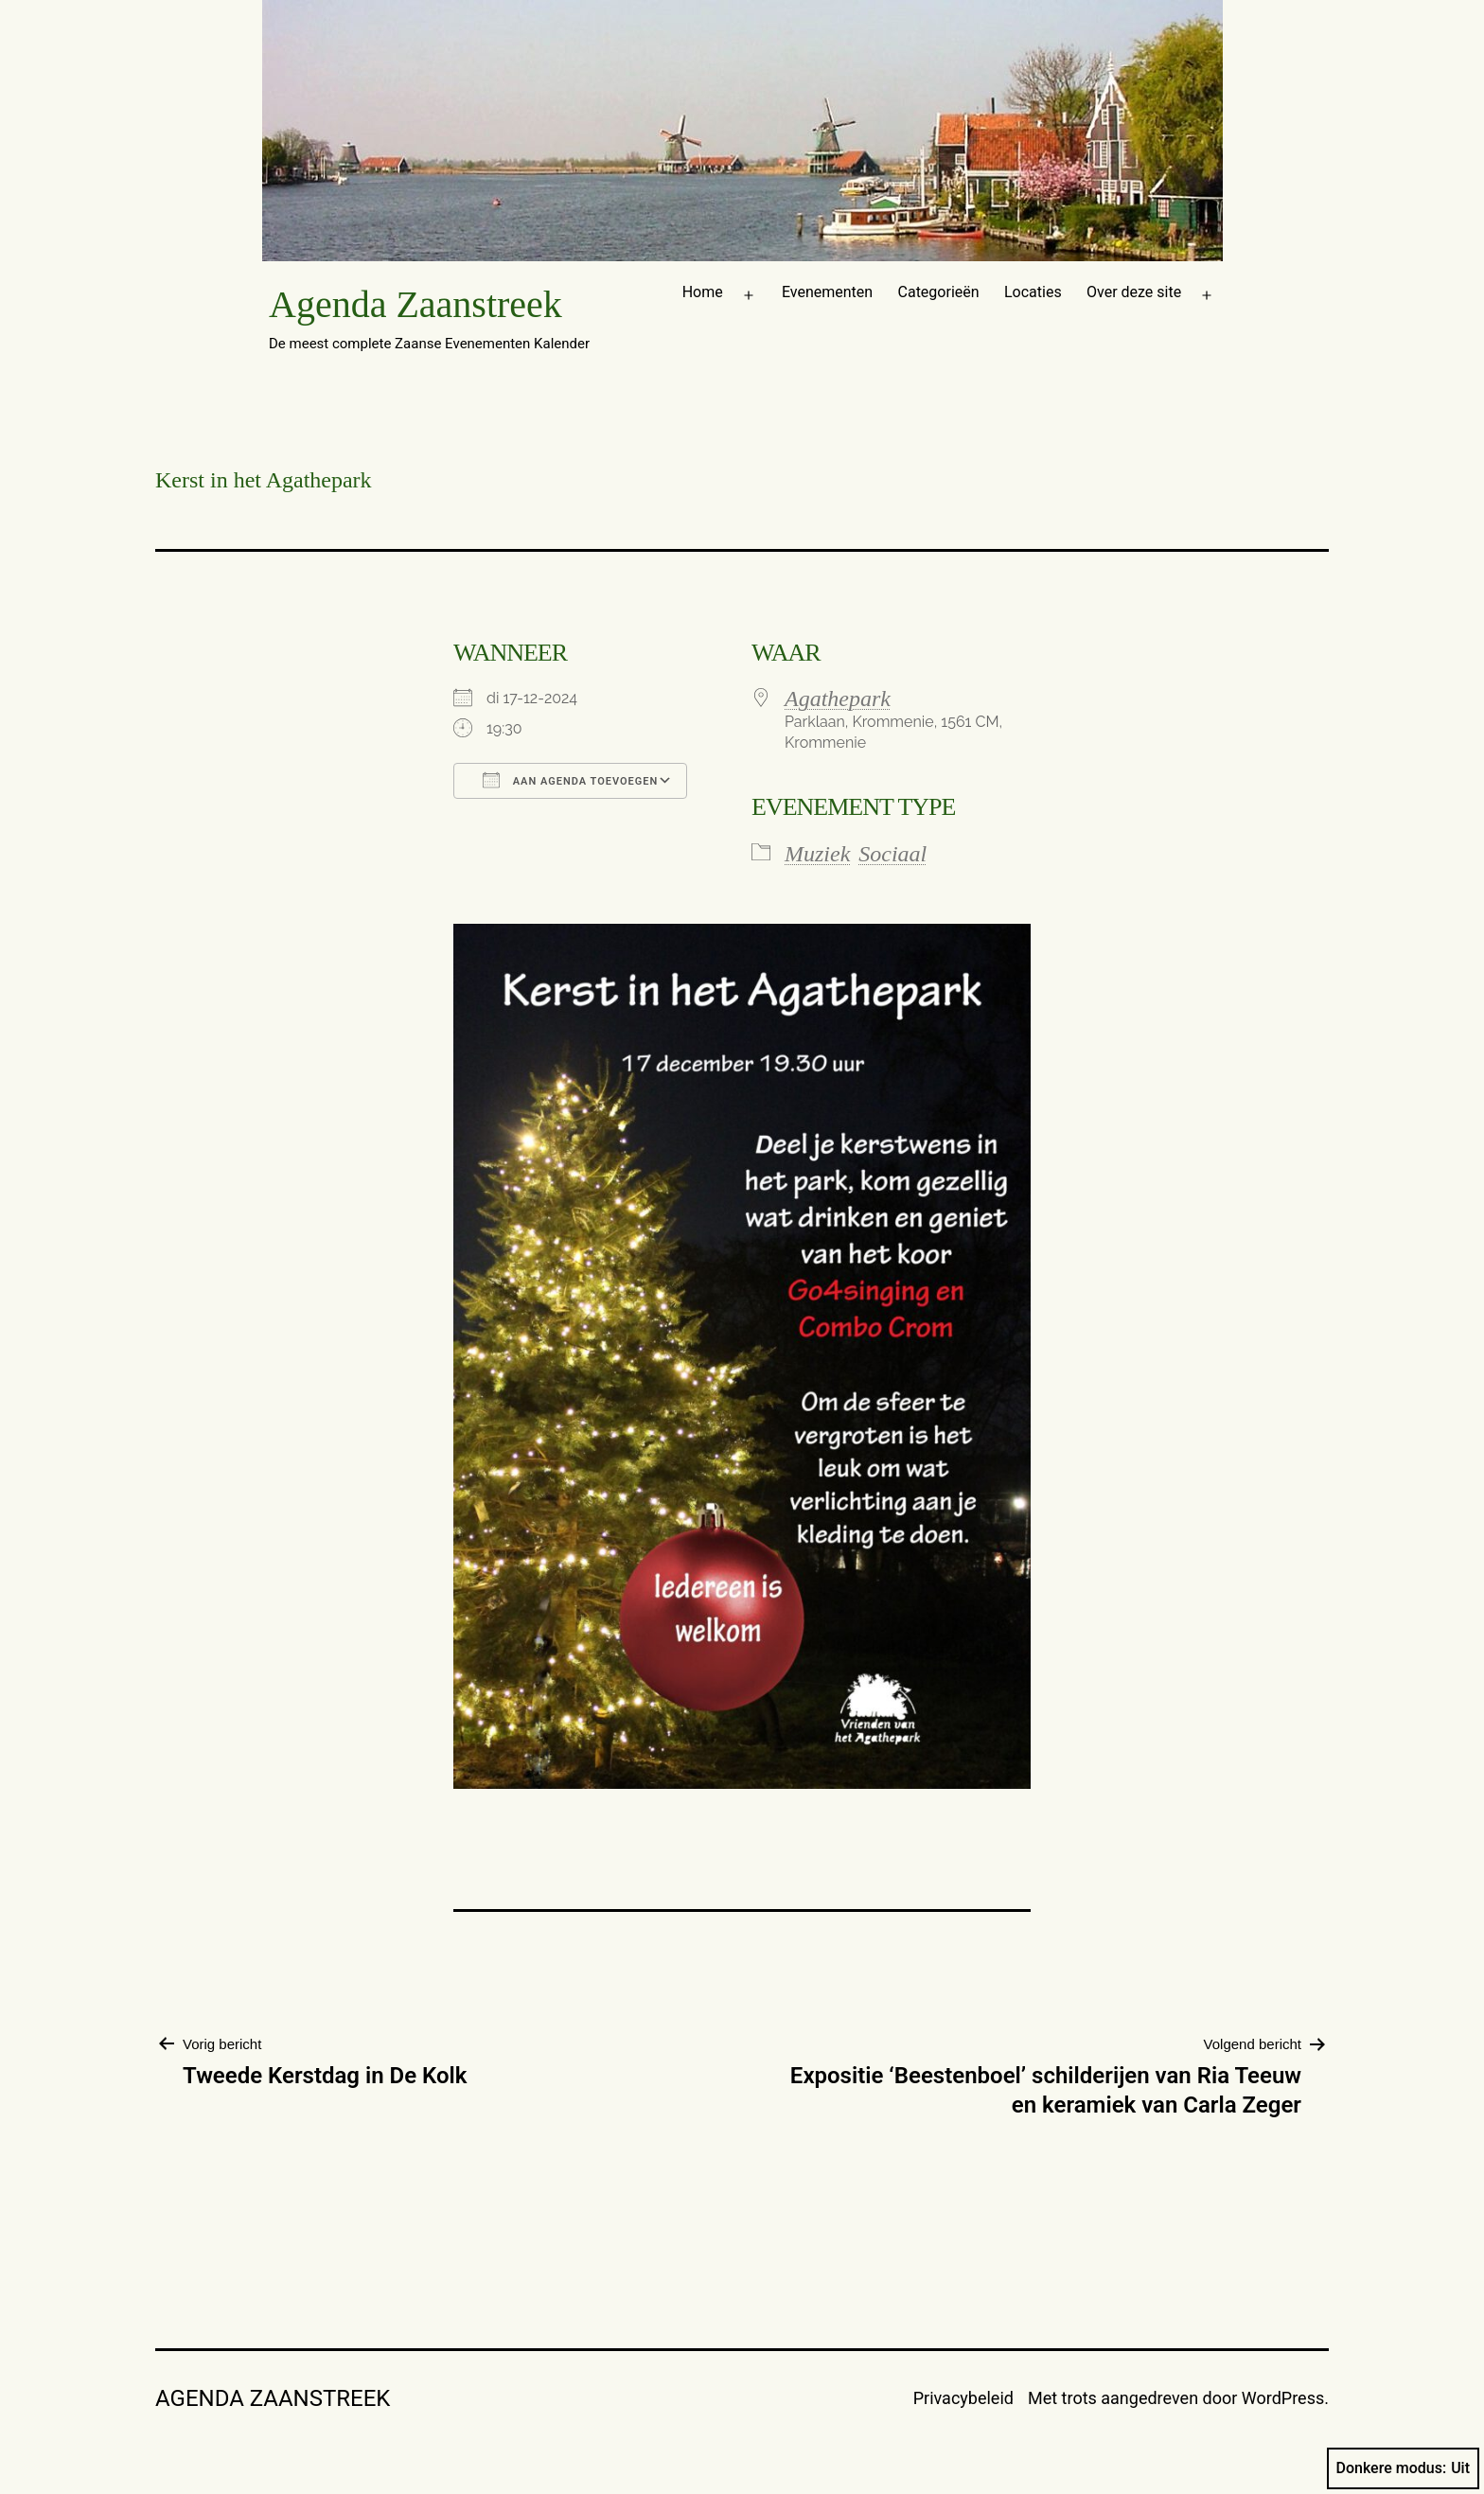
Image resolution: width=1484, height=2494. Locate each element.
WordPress (1283, 2398)
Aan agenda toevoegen (570, 779)
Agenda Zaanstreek (415, 304)
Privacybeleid (963, 2398)
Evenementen (827, 292)
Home (702, 292)
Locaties (1033, 292)
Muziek (817, 853)
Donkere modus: (1403, 2468)
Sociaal (892, 853)
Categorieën (939, 292)
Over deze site (1133, 292)
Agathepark (838, 698)
